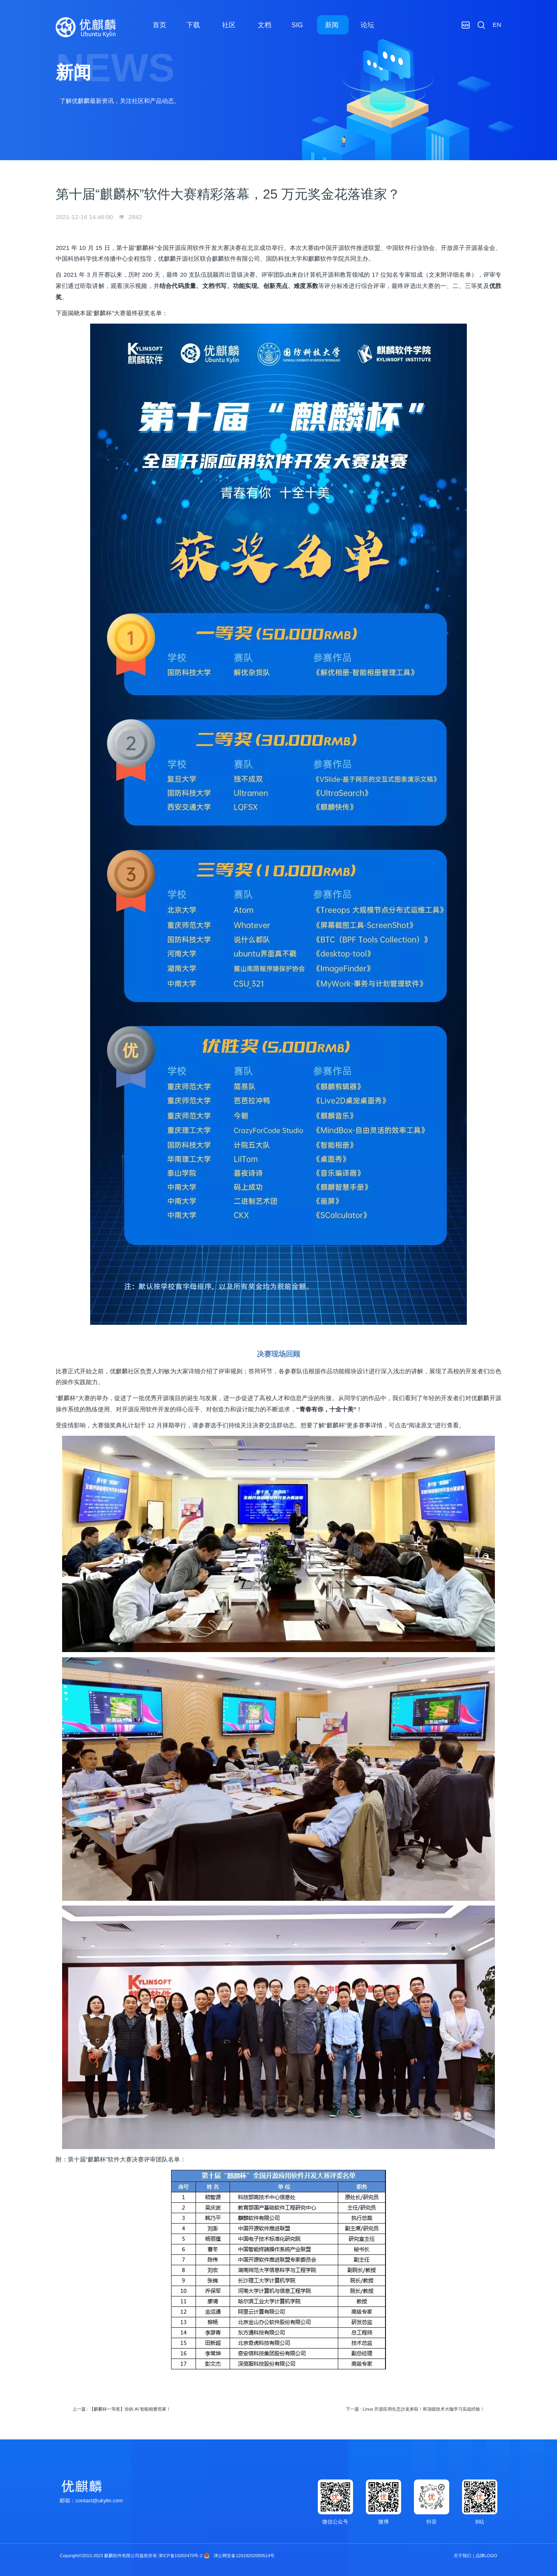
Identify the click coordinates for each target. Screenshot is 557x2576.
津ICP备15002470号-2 (180, 2555)
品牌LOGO (486, 2555)
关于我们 (462, 2555)
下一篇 (415, 2409)
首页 (159, 24)
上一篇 (122, 2409)
